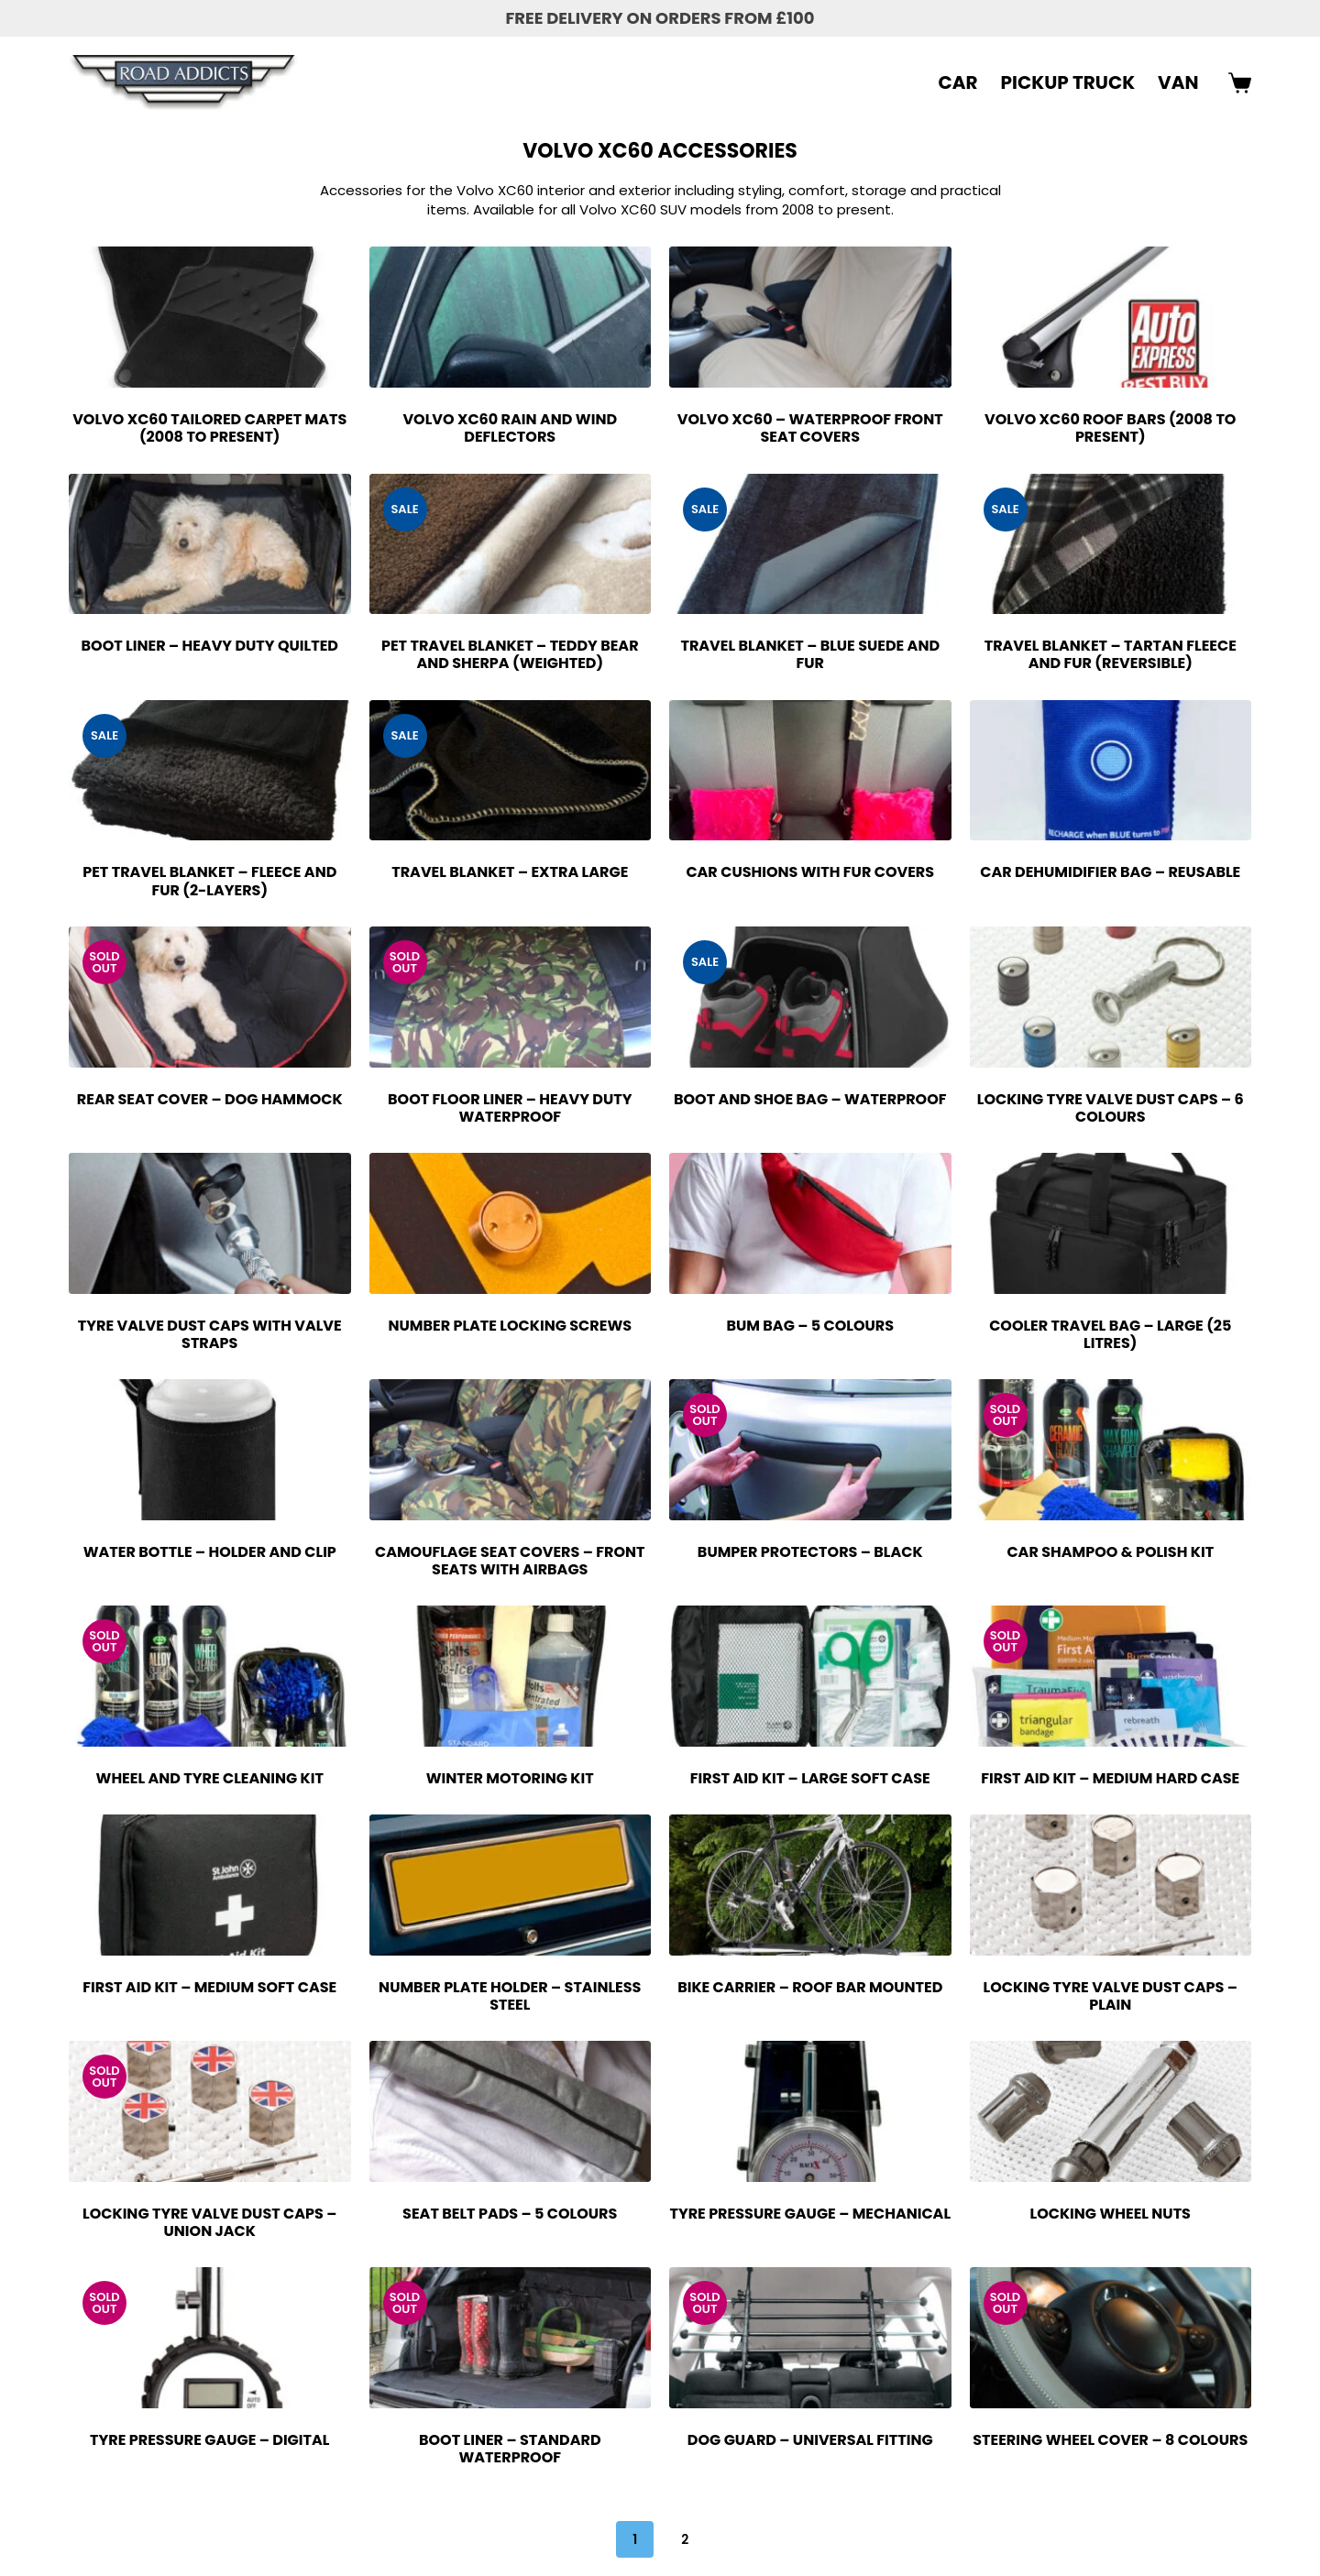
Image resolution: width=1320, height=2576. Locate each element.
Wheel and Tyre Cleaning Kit (210, 1778)
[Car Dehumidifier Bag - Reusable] (1111, 770)
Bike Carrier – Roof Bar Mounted (809, 1987)
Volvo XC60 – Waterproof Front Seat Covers (810, 428)
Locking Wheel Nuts (1110, 2213)
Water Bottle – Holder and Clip (209, 1551)
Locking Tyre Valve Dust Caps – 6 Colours (1110, 1108)
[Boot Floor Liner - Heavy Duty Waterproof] (510, 997)
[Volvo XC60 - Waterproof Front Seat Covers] (810, 317)
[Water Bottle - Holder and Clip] (210, 1449)
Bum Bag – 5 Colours (810, 1325)
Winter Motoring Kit (510, 1778)
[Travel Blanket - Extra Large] (510, 770)
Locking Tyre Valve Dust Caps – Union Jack (209, 2222)
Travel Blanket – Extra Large (509, 871)
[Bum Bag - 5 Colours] (810, 1223)
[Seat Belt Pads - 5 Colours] (510, 2111)
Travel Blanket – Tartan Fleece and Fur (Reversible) (1110, 654)
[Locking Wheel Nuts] (1111, 2111)
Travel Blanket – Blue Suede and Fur (810, 654)
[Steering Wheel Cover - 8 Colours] (1111, 2337)
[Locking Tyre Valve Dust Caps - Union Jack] (210, 2111)
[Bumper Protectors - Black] (810, 1449)
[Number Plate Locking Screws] (510, 1223)
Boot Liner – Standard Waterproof (510, 2448)
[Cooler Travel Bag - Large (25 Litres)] (1111, 1223)
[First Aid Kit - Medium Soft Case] (210, 1885)
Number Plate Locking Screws (510, 1325)
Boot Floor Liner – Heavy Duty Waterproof (510, 1108)
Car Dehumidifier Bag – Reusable (1110, 871)
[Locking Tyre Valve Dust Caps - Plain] (1111, 1885)
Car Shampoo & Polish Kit (1110, 1551)
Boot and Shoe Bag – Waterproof (810, 1099)
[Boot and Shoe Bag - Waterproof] (810, 997)
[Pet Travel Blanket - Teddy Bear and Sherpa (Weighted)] (510, 544)
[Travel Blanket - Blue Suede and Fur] (810, 544)
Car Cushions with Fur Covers (810, 871)
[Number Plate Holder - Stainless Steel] (510, 1885)
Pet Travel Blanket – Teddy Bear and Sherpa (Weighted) (510, 654)
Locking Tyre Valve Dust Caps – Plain (1111, 1996)
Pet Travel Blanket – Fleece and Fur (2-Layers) (209, 880)
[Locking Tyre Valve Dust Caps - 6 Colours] (1111, 997)
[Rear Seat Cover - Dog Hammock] (210, 997)
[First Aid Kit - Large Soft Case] (810, 1676)
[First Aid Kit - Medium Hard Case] (1111, 1676)
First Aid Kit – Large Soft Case (810, 1778)
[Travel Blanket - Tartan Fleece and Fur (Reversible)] (1111, 544)
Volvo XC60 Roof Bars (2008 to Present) (1110, 428)
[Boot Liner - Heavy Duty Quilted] (210, 544)
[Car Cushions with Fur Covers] (810, 770)
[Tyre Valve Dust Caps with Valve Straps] (210, 1223)
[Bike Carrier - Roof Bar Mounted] (810, 1885)
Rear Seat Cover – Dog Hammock (210, 1099)
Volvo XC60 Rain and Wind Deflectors (509, 428)
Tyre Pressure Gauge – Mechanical (810, 2213)
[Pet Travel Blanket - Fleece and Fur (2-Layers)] (210, 770)
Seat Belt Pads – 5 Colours (509, 2213)
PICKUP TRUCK (1068, 82)
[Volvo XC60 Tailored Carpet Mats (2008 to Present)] (210, 317)
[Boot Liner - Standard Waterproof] (510, 2337)
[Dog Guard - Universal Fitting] (810, 2337)
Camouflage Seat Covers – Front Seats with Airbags (510, 1560)
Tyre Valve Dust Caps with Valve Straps (210, 1334)
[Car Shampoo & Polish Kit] (1111, 1449)
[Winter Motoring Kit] (510, 1676)
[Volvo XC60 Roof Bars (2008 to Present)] (1111, 317)
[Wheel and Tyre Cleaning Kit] (210, 1676)
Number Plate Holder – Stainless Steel (510, 1996)
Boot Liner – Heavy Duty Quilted (210, 645)
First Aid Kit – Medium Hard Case (1110, 1778)
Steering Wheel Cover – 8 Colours (1110, 2439)
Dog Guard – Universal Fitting (810, 2439)
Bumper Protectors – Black (810, 1551)
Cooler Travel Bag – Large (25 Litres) (1110, 1334)
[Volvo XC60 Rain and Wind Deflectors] (510, 317)
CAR (958, 82)
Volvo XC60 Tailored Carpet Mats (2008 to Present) (209, 428)
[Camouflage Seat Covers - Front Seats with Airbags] (510, 1449)
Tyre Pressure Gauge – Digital (209, 2439)
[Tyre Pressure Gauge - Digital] (210, 2337)
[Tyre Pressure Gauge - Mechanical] (810, 2111)
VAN (1178, 82)
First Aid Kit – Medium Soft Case (209, 1987)
